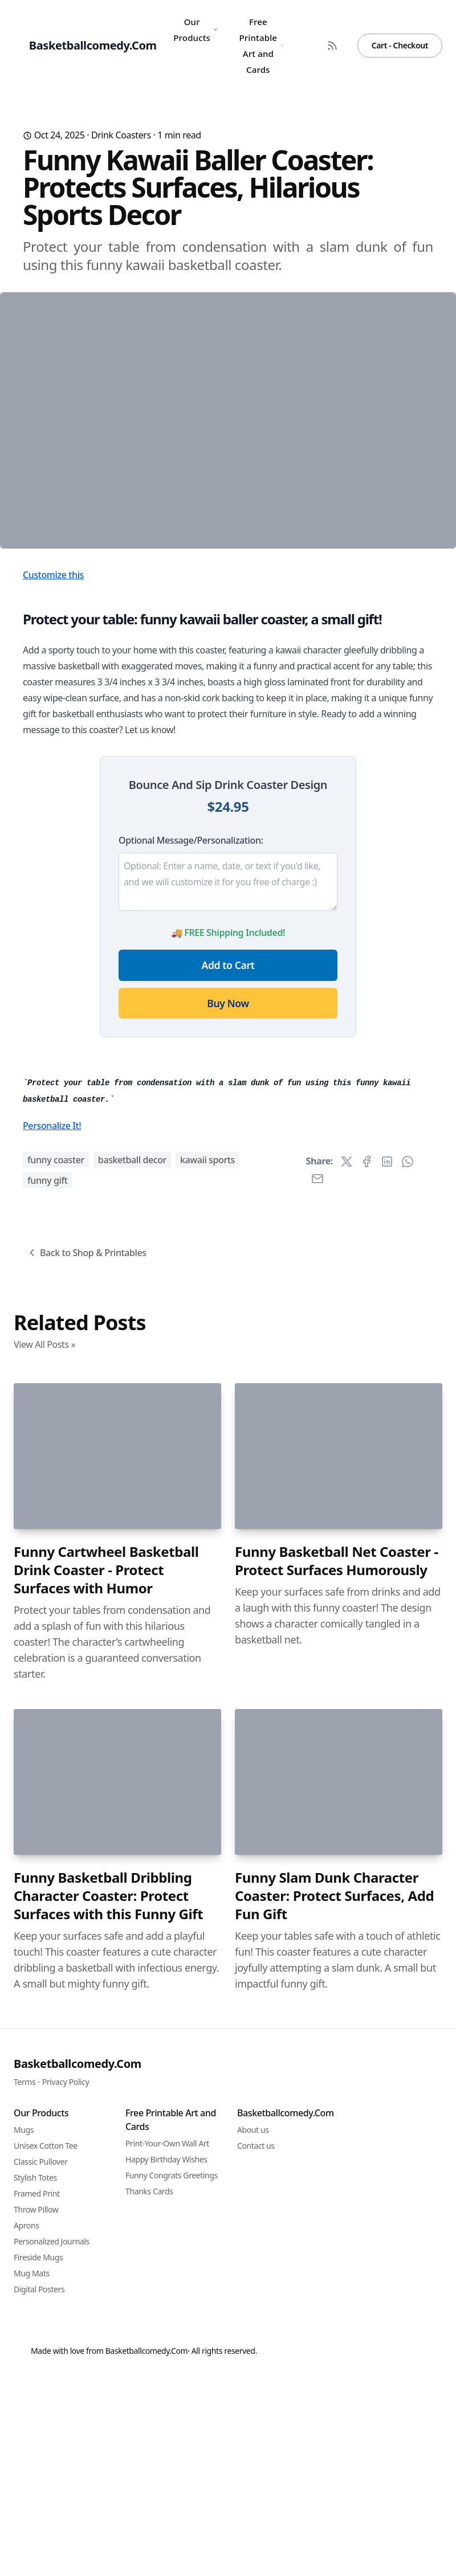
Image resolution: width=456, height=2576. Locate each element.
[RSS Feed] (332, 45)
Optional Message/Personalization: (191, 1039)
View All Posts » (44, 1954)
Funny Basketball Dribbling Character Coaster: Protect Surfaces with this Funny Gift (108, 2506)
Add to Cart (228, 1164)
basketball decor (132, 1770)
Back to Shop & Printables (86, 1863)
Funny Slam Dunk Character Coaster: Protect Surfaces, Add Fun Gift (334, 2506)
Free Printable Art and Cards (261, 45)
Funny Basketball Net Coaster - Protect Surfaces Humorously (336, 2171)
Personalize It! (52, 1735)
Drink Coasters (121, 135)
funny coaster (55, 1770)
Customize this (53, 774)
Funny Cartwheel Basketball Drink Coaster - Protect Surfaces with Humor (106, 2180)
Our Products (195, 29)
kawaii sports (207, 1770)
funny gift (47, 1790)
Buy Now (228, 1202)
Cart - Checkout (400, 45)
